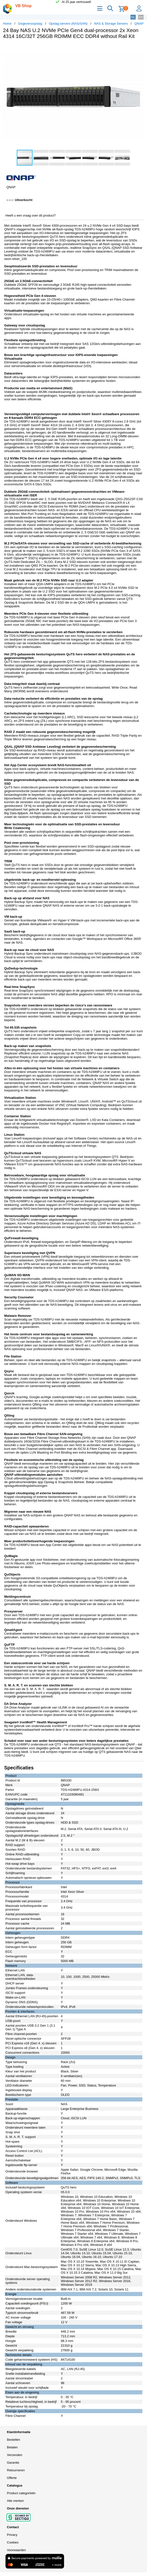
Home (7, 23)
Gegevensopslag (30, 23)
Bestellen (13, 2439)
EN (141, 17)
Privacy (12, 2535)
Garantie (13, 2462)
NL (133, 17)
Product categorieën (21, 2493)
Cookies (12, 2542)
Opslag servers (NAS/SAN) (68, 23)
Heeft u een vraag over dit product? (30, 215)
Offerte (12, 2478)
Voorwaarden (16, 2550)
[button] (140, 48)
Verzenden (14, 2455)
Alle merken (15, 2501)
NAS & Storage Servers (111, 23)
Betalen (12, 2447)
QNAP (139, 23)
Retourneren (16, 2470)
